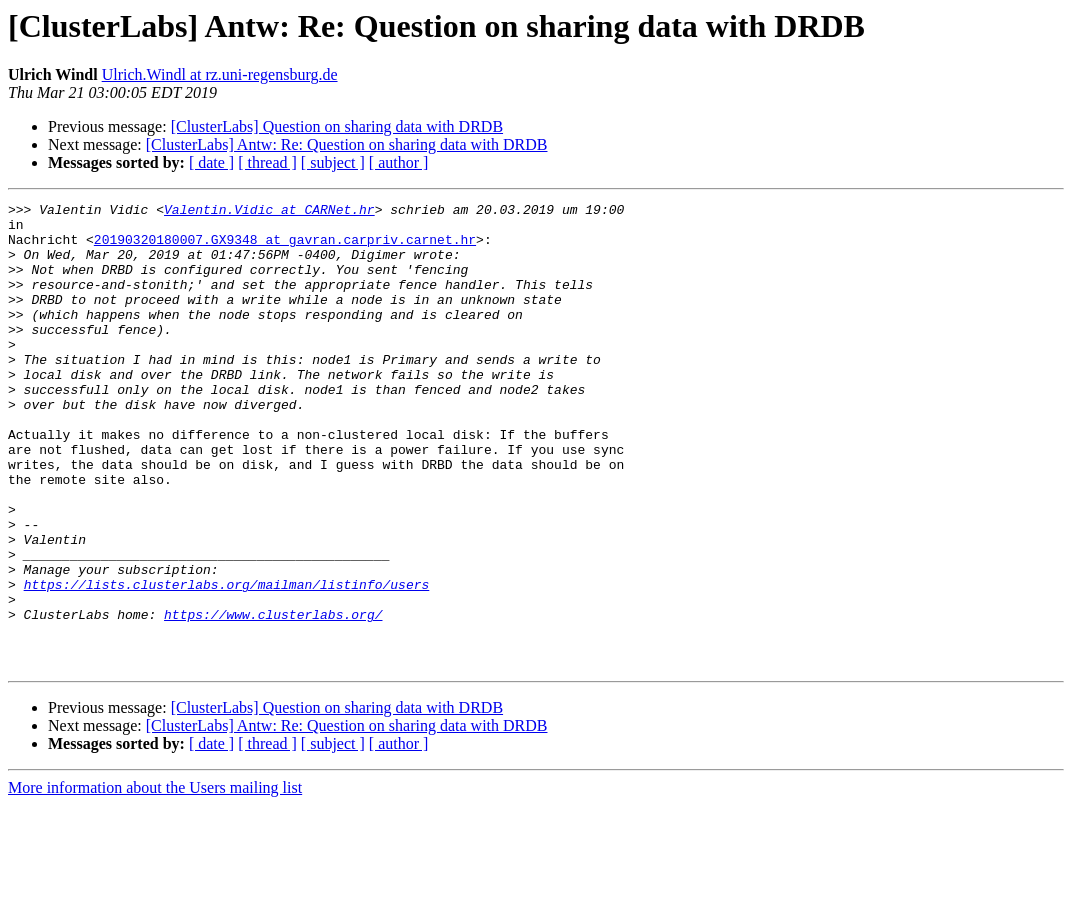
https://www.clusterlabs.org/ (273, 698)
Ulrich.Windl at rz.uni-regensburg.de (220, 74)
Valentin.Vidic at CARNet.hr (269, 212)
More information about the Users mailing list (155, 880)
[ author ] (399, 162)
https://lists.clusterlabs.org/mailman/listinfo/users (227, 662)
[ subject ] (333, 162)
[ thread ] (267, 162)
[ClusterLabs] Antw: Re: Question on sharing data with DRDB (347, 144)
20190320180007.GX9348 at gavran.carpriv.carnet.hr (285, 248)
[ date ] (211, 162)
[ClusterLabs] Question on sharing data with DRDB (337, 126)
